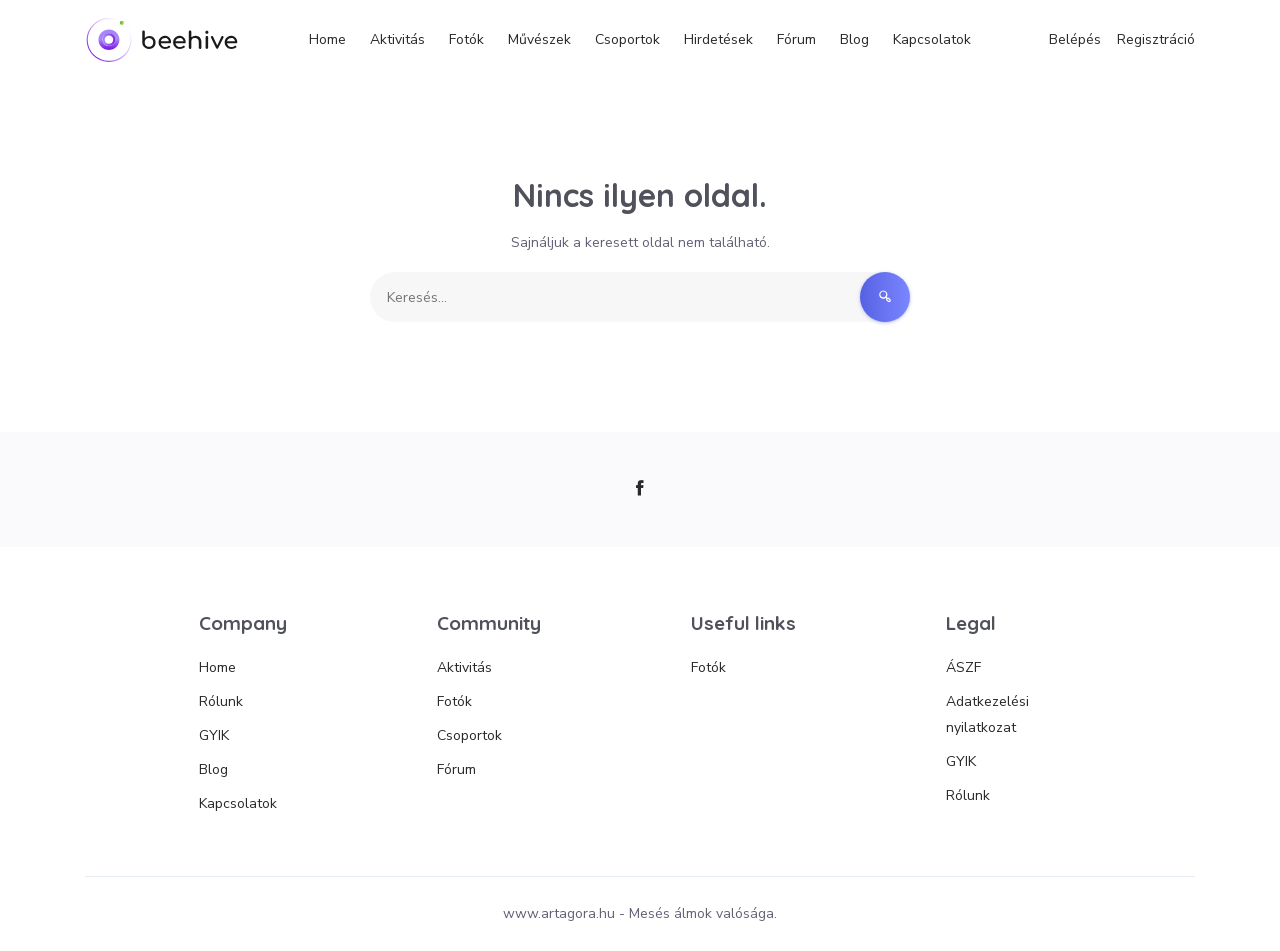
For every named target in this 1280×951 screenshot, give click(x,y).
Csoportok (627, 39)
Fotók (466, 39)
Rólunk (221, 701)
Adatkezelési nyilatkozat (987, 714)
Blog (854, 39)
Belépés (1075, 39)
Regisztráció (1156, 39)
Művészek (539, 39)
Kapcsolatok (932, 39)
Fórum (796, 39)
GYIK (214, 735)
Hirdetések (718, 39)
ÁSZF (963, 667)
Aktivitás (397, 39)
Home (327, 39)
